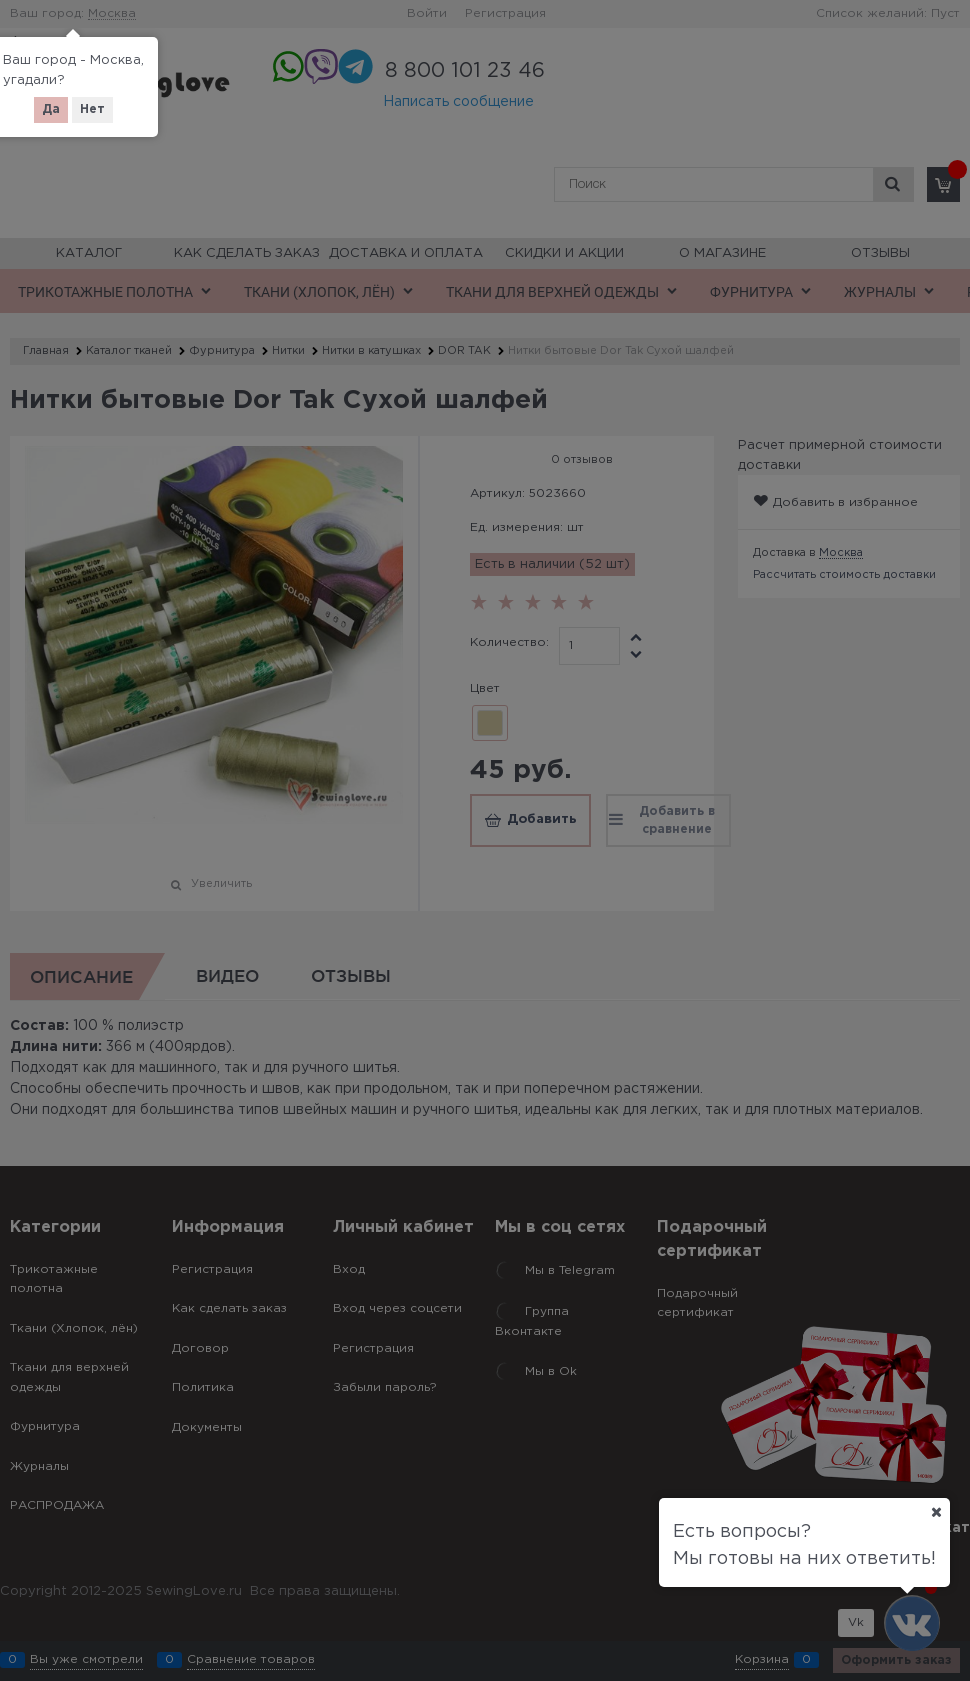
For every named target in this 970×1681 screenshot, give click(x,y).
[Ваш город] (936, 1512)
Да (51, 109)
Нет (92, 109)
